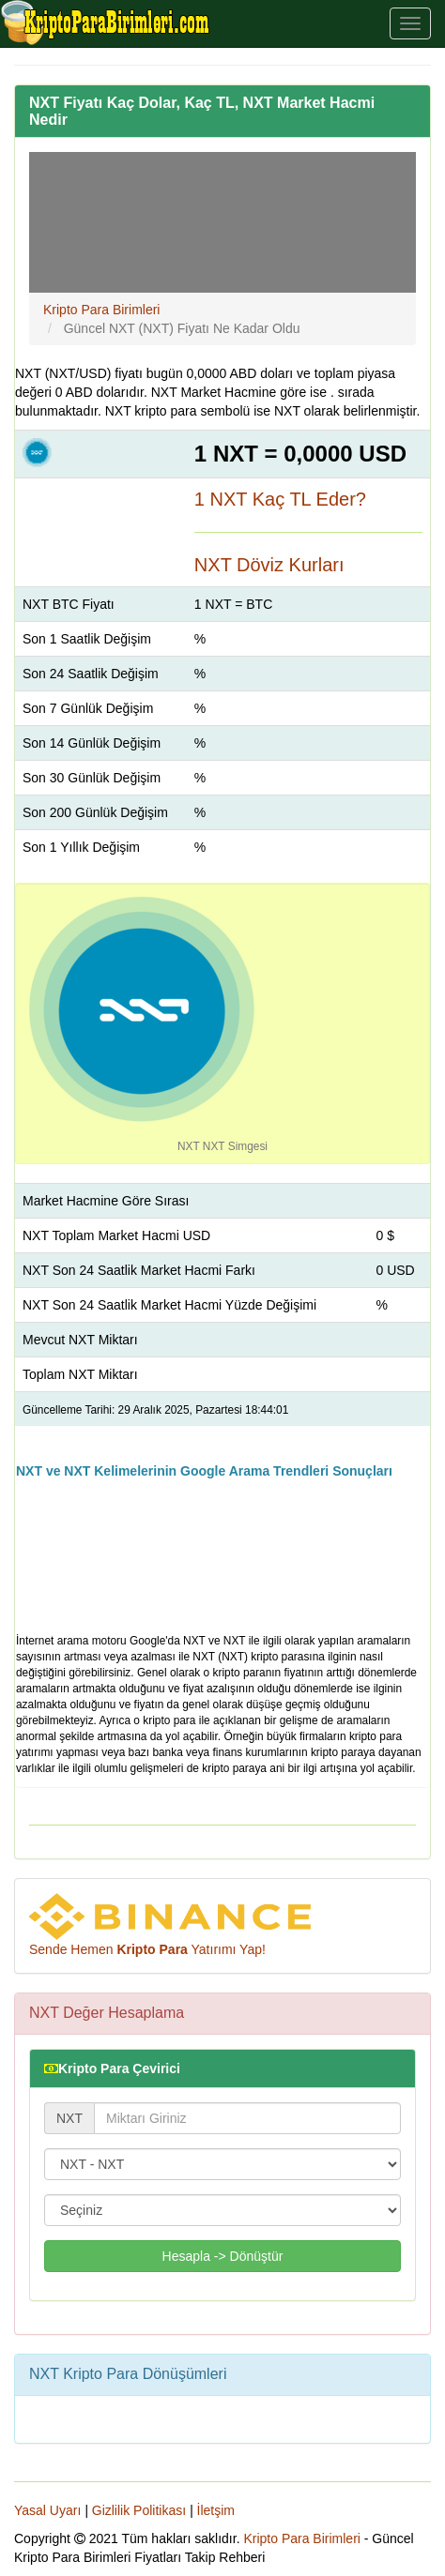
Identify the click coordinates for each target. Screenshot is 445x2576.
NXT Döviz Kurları (269, 564)
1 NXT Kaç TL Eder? (280, 499)
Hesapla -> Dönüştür (223, 2256)
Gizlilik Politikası (139, 2510)
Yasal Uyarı (47, 2510)
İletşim (216, 2510)
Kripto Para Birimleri (301, 2538)
